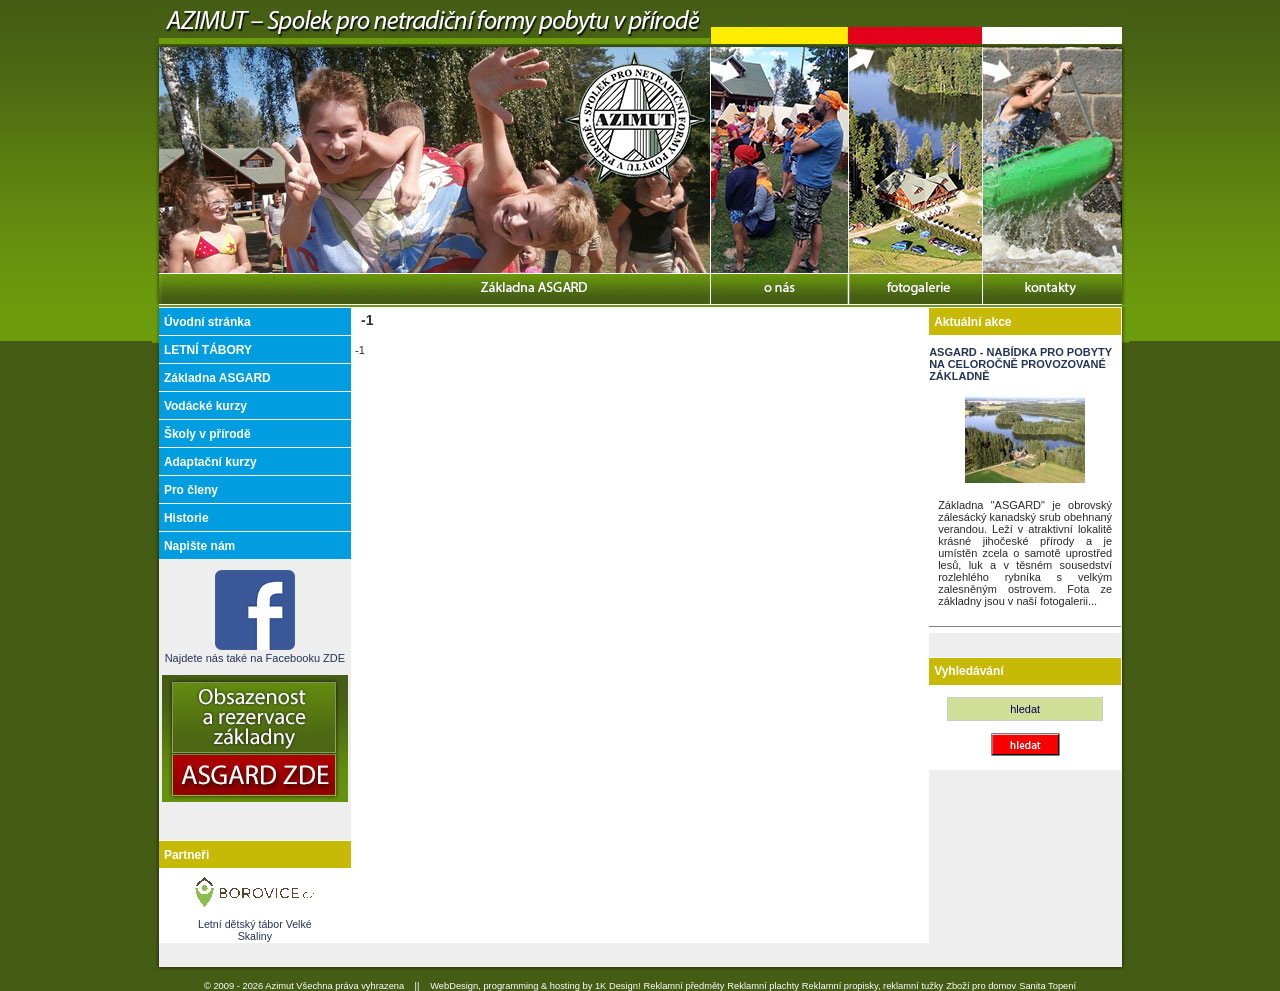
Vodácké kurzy (205, 406)
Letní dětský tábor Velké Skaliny (255, 930)
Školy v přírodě (207, 434)
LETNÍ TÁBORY (208, 350)
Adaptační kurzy (210, 462)
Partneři (186, 855)
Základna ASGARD (217, 378)
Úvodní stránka (207, 322)
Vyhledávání (969, 671)
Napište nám (199, 546)
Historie (186, 518)
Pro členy (191, 490)
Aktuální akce (972, 322)
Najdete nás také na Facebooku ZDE (255, 652)
